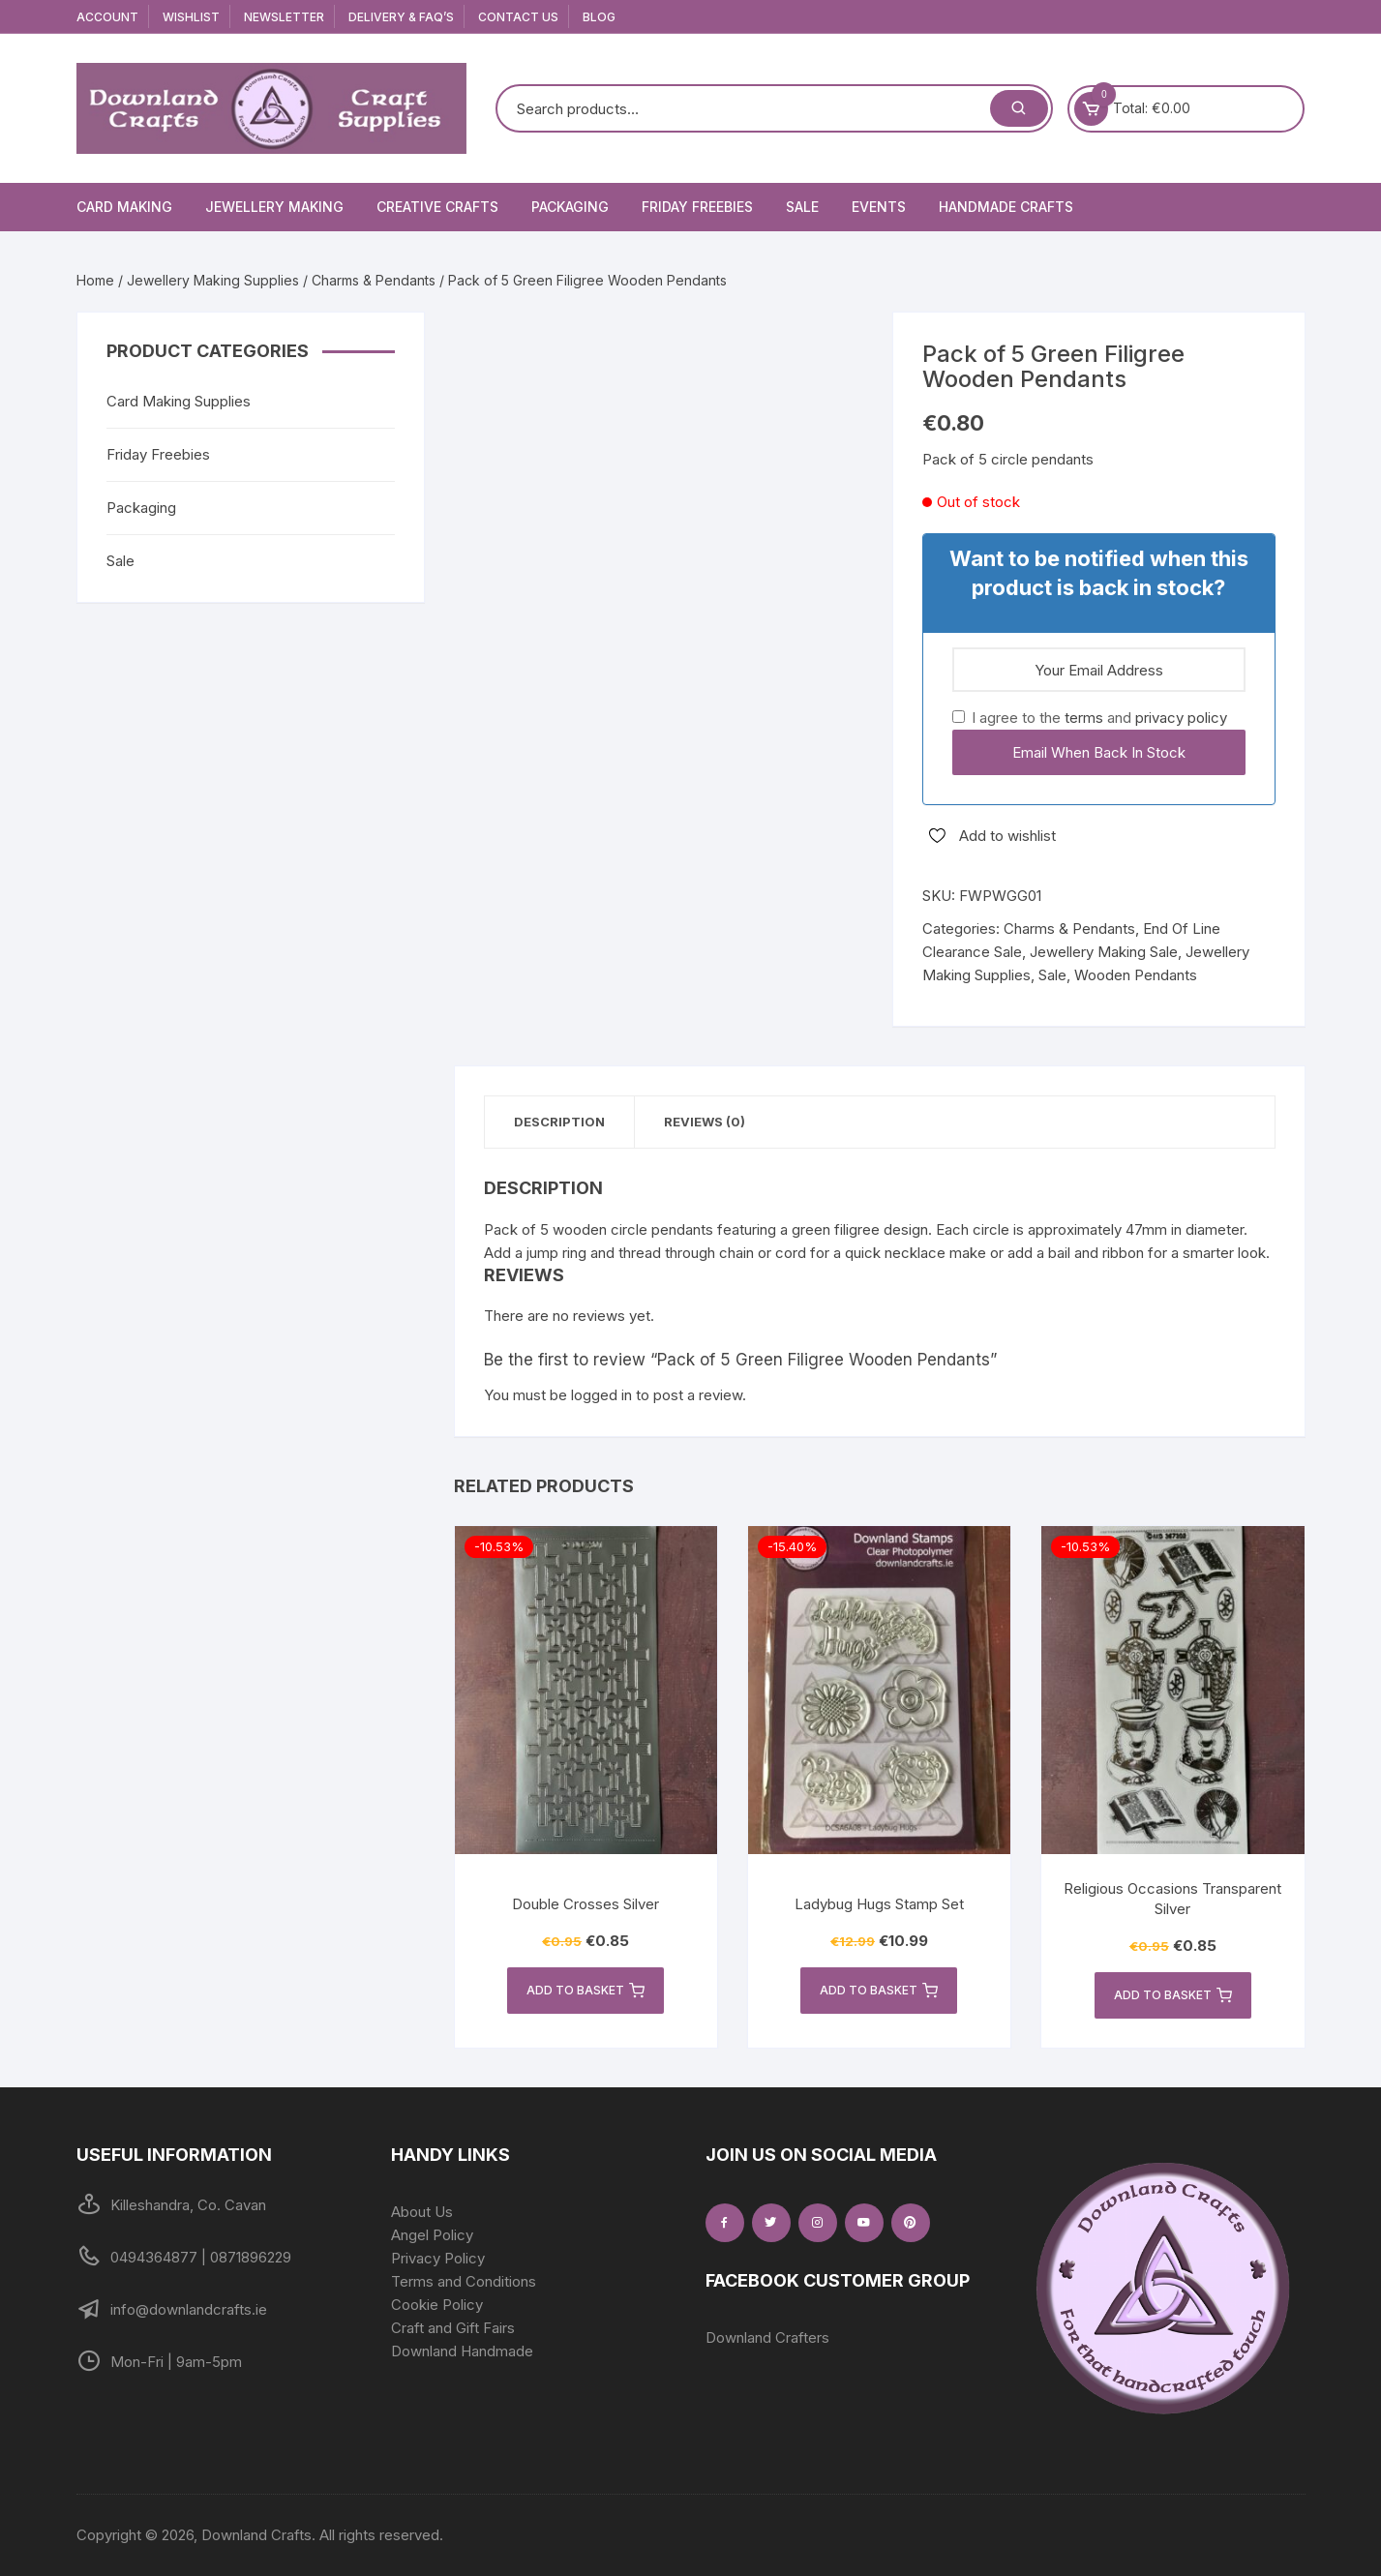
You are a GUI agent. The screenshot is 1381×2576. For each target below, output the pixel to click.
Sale (802, 206)
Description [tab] (559, 1121)
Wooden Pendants (1135, 975)
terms (1084, 717)
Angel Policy (432, 2235)
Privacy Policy (438, 2258)
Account (107, 17)
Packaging (570, 206)
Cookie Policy (437, 2304)
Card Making (124, 206)
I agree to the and (1089, 717)
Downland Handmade (462, 2351)
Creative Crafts (437, 206)
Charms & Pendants (373, 280)
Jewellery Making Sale (1104, 952)
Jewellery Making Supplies (213, 280)
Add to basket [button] (585, 1990)
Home (95, 280)
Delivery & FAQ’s (401, 17)
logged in (601, 1395)
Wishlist (191, 17)
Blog (599, 17)
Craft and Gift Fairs (453, 2328)
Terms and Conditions (463, 2281)
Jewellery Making (274, 206)
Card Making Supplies (178, 401)
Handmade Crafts (1006, 206)
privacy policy (1181, 717)
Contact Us (518, 17)
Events (879, 206)
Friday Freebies (697, 206)
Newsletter (284, 17)
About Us (422, 2211)
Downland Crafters (767, 2337)
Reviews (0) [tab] (704, 1121)
